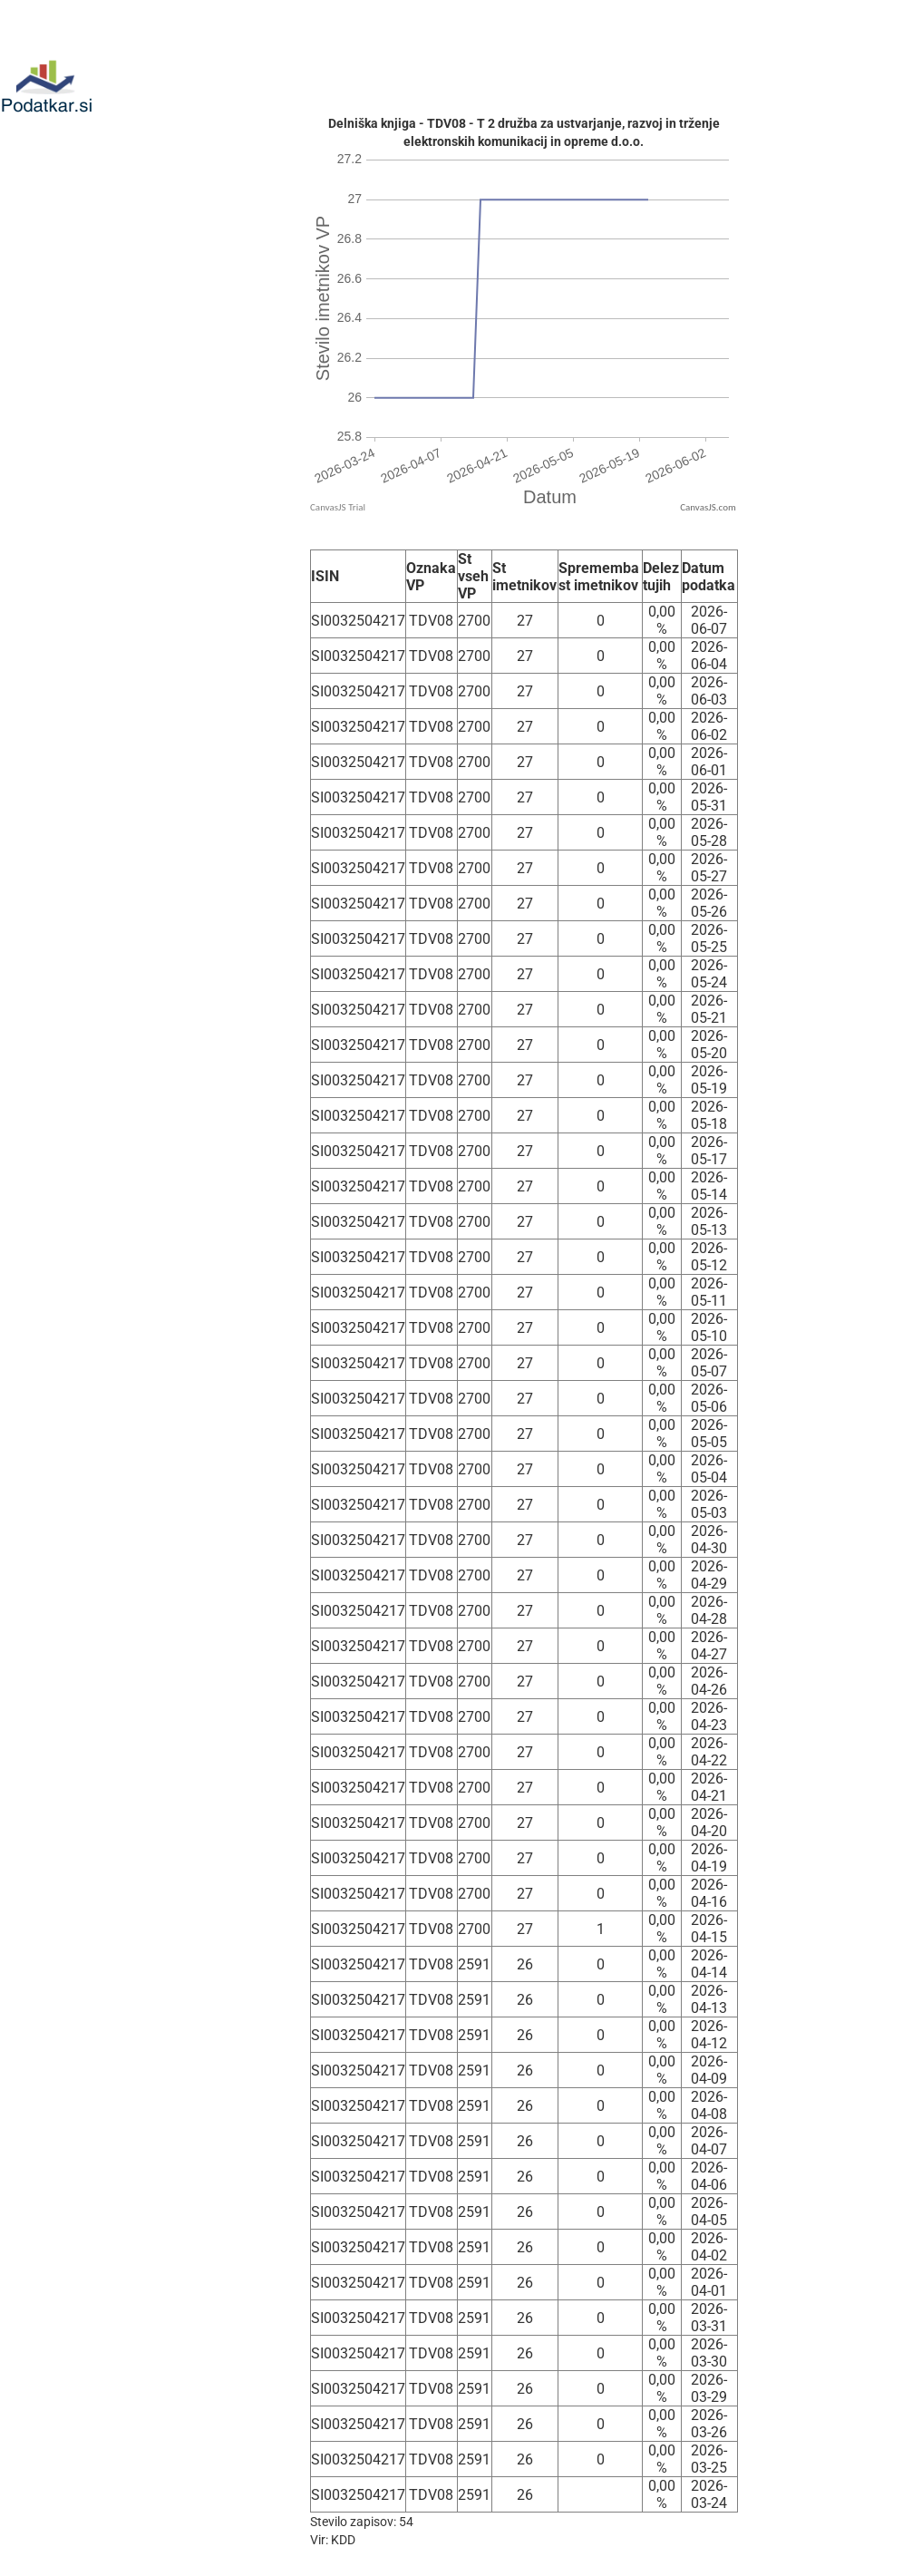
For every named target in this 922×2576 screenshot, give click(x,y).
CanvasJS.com (708, 507)
